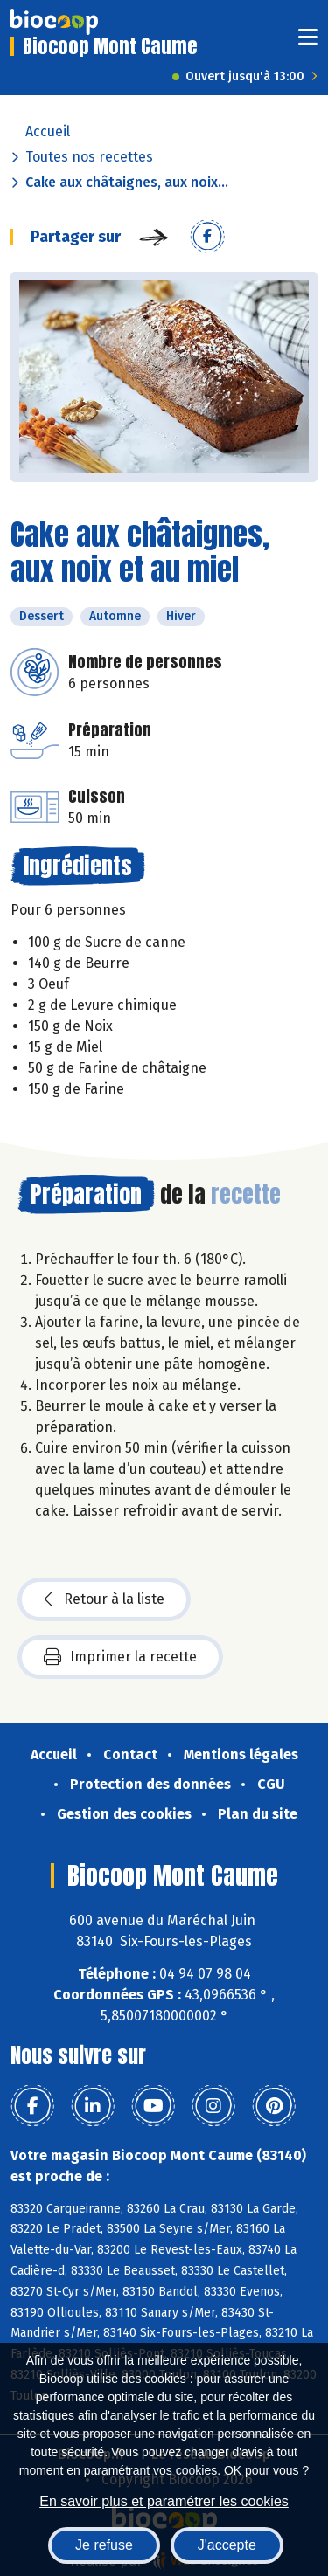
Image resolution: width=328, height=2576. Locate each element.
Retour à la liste (104, 1599)
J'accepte (227, 2545)
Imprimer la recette (120, 1657)
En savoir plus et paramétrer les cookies (164, 2501)
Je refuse (104, 2545)
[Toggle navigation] (308, 42)
